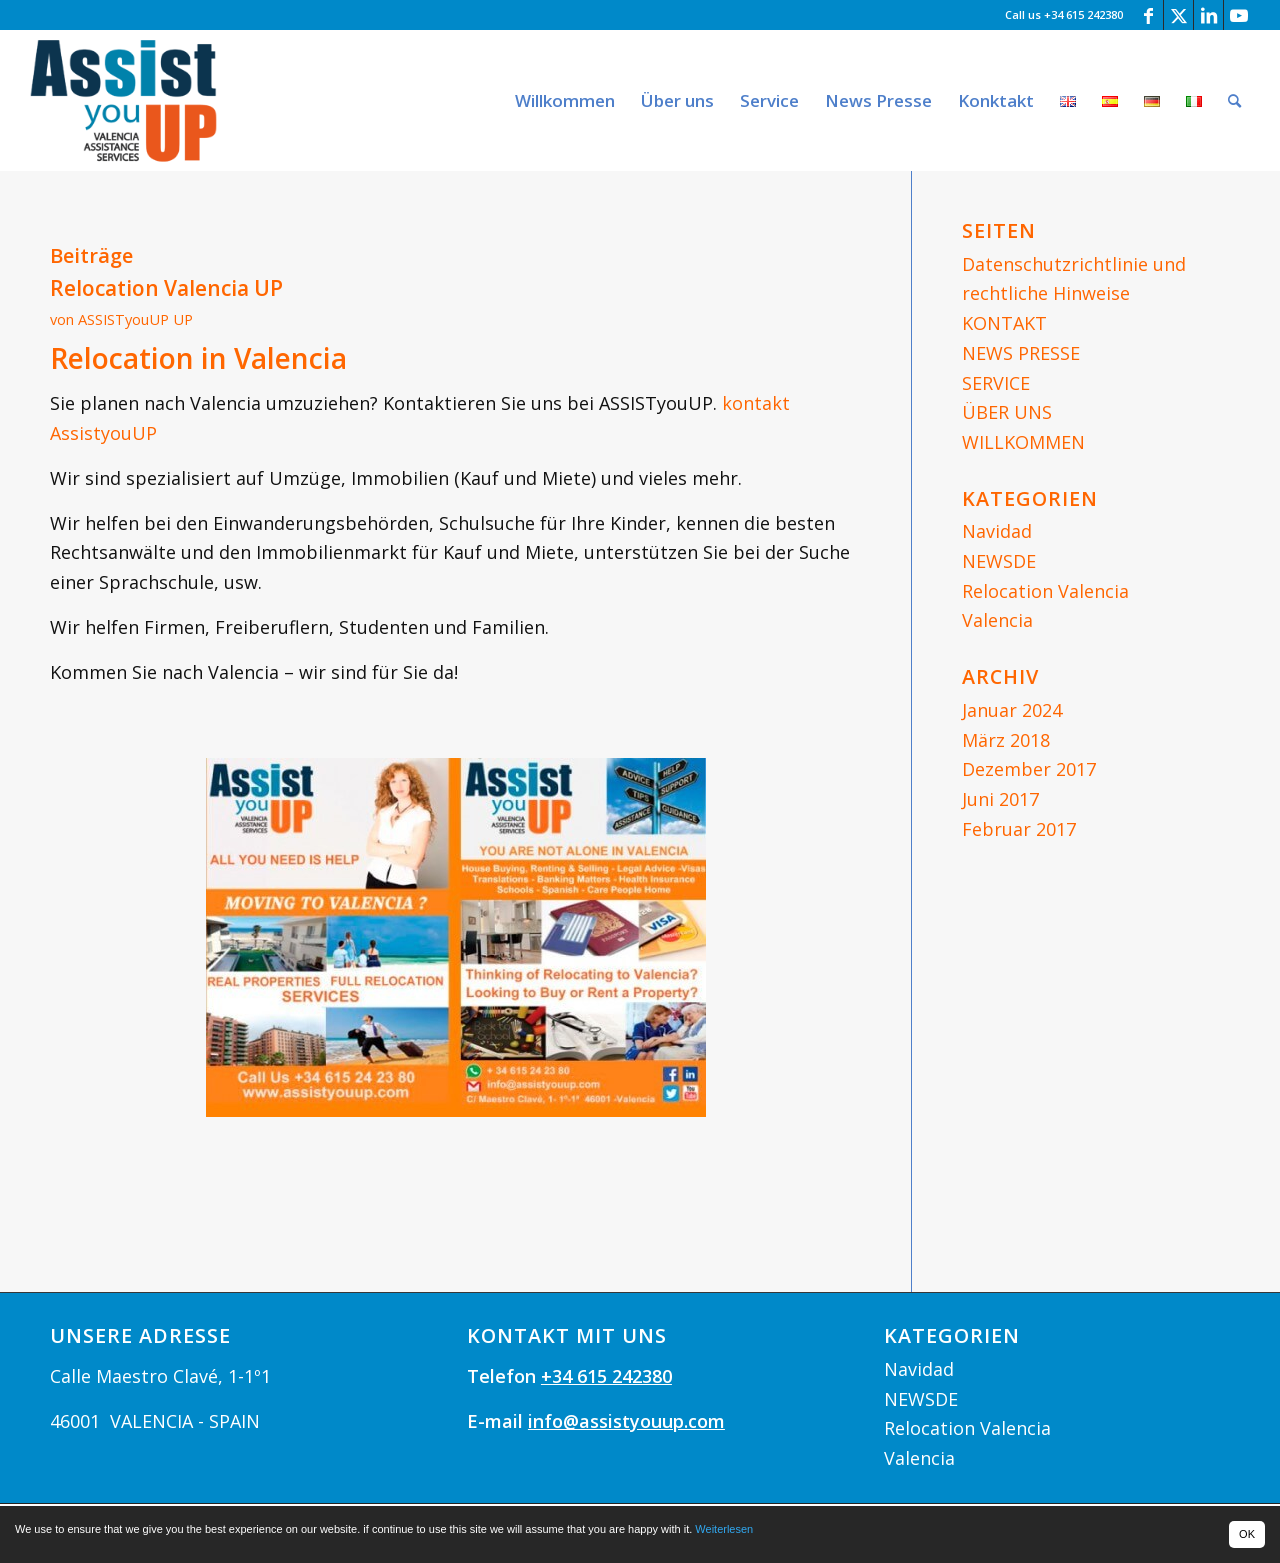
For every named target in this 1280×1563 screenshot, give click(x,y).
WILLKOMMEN (1023, 442)
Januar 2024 (1012, 710)
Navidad (997, 531)
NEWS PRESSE (1021, 353)
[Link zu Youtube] (1239, 15)
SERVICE (996, 383)
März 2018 (1006, 740)
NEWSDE (999, 561)
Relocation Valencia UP (166, 288)
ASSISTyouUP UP (135, 319)
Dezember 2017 (1029, 769)
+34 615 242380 (606, 1376)
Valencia (997, 620)
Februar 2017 (1019, 829)
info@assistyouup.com (626, 1421)
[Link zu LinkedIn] (1208, 15)
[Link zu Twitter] (1178, 15)
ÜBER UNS (1007, 412)
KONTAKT (1004, 323)
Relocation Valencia (1045, 591)
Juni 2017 (1000, 799)
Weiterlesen (724, 1529)
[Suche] (1234, 100)
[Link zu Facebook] (1148, 15)
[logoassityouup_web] (124, 100)
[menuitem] (565, 100)
